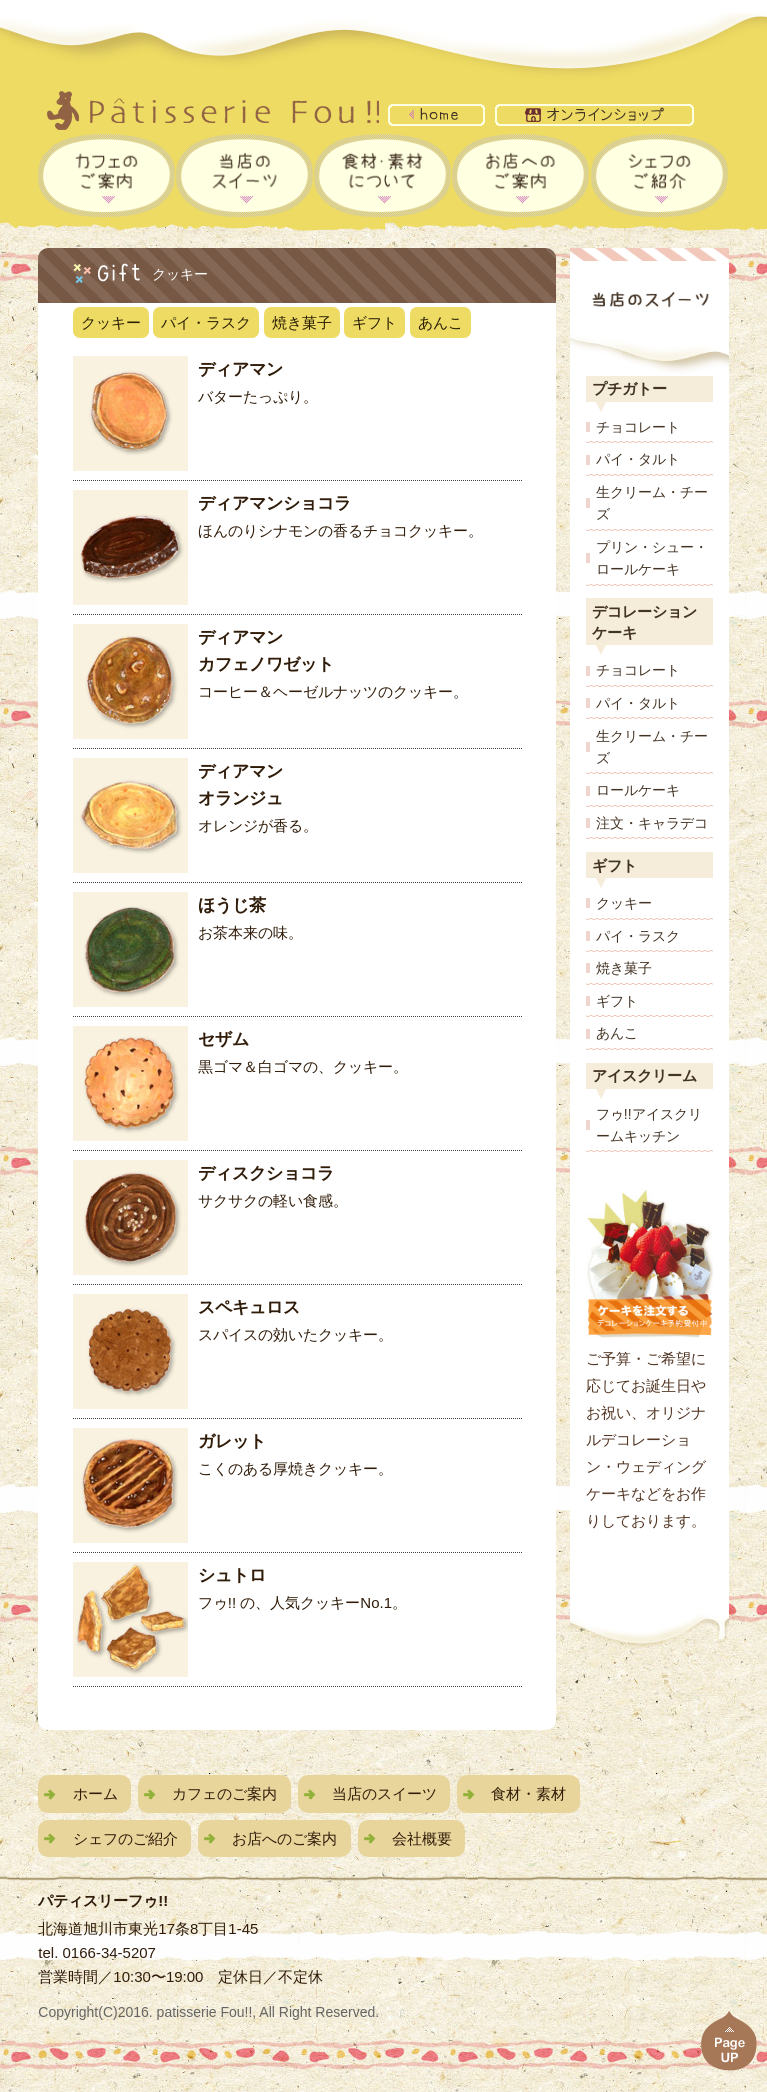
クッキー (111, 322)
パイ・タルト (638, 459)
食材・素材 (528, 1793)
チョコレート (638, 427)
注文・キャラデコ (652, 823)
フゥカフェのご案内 (107, 175)
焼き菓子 (302, 322)
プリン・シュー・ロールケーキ (652, 558)
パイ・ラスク (206, 322)
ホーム (95, 1793)
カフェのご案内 (224, 1793)
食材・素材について (383, 175)
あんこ (440, 322)
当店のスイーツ (245, 175)
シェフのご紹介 (660, 175)
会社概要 (422, 1838)
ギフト (374, 322)
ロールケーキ (638, 790)
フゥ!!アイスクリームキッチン (649, 1125)
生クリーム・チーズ (652, 503)
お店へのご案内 (521, 175)
